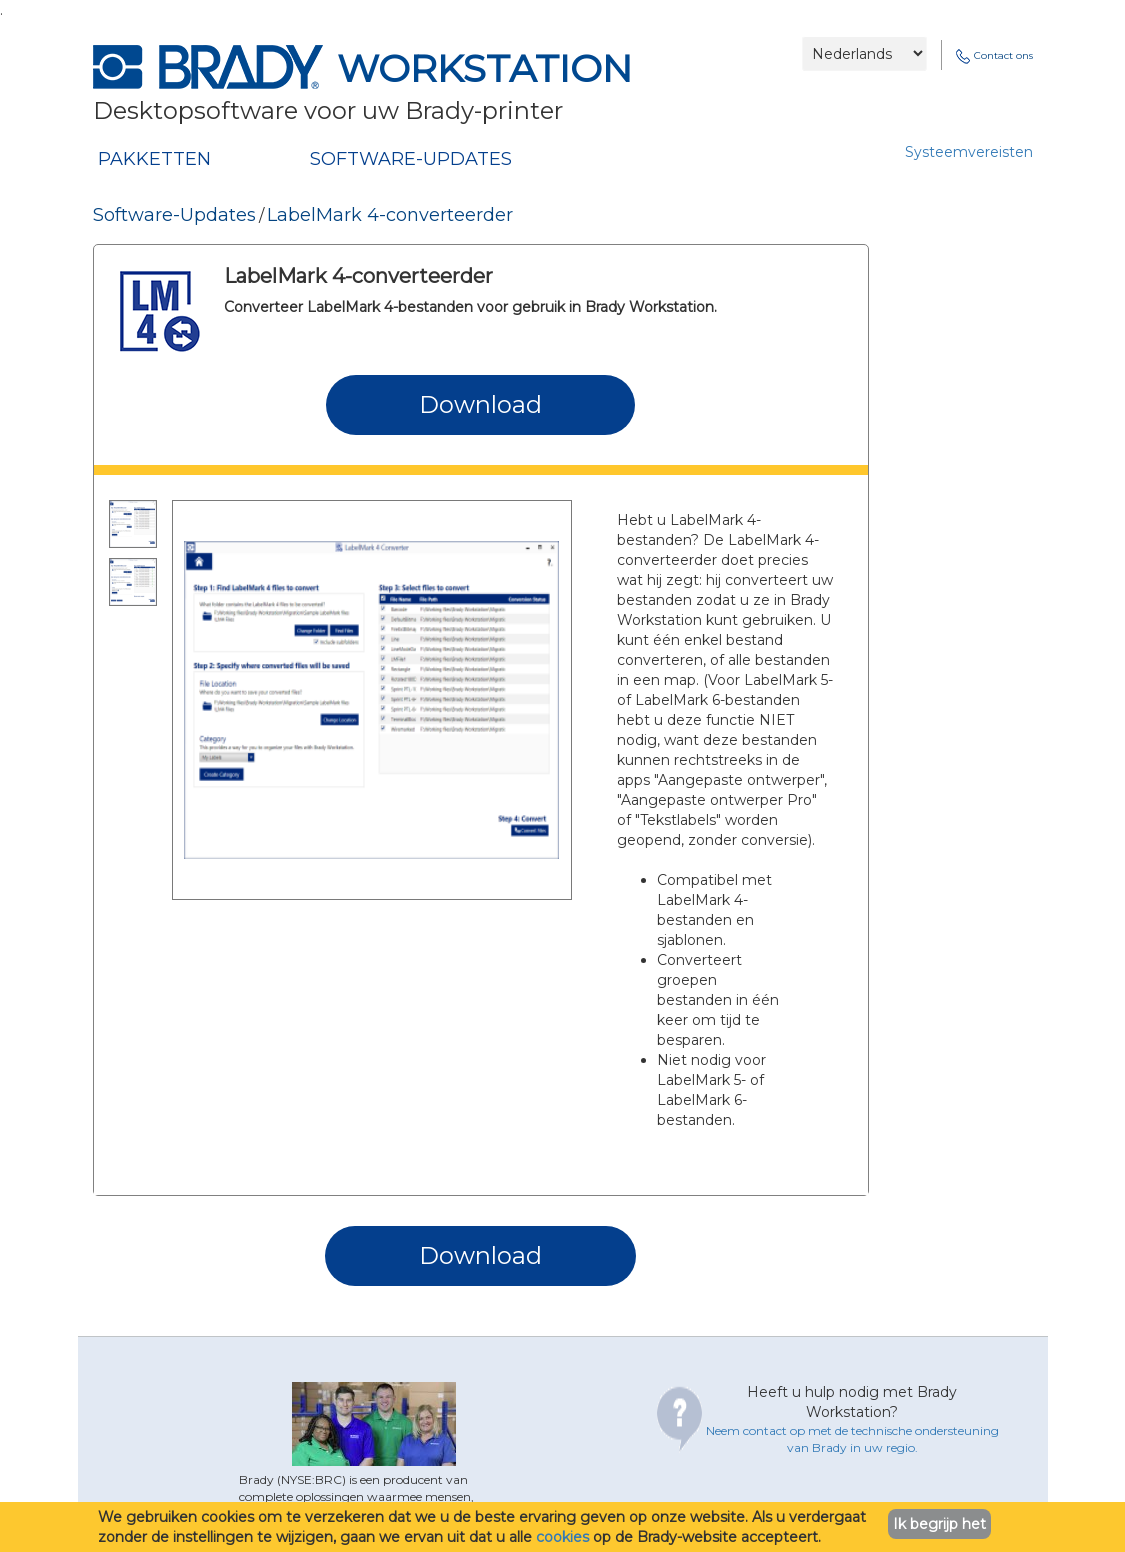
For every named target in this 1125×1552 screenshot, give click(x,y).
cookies (562, 1537)
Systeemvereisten (969, 152)
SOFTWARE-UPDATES (411, 159)
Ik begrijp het (939, 1524)
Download (480, 404)
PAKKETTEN (154, 159)
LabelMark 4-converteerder (390, 215)
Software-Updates (174, 215)
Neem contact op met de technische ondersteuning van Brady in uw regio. (852, 1439)
